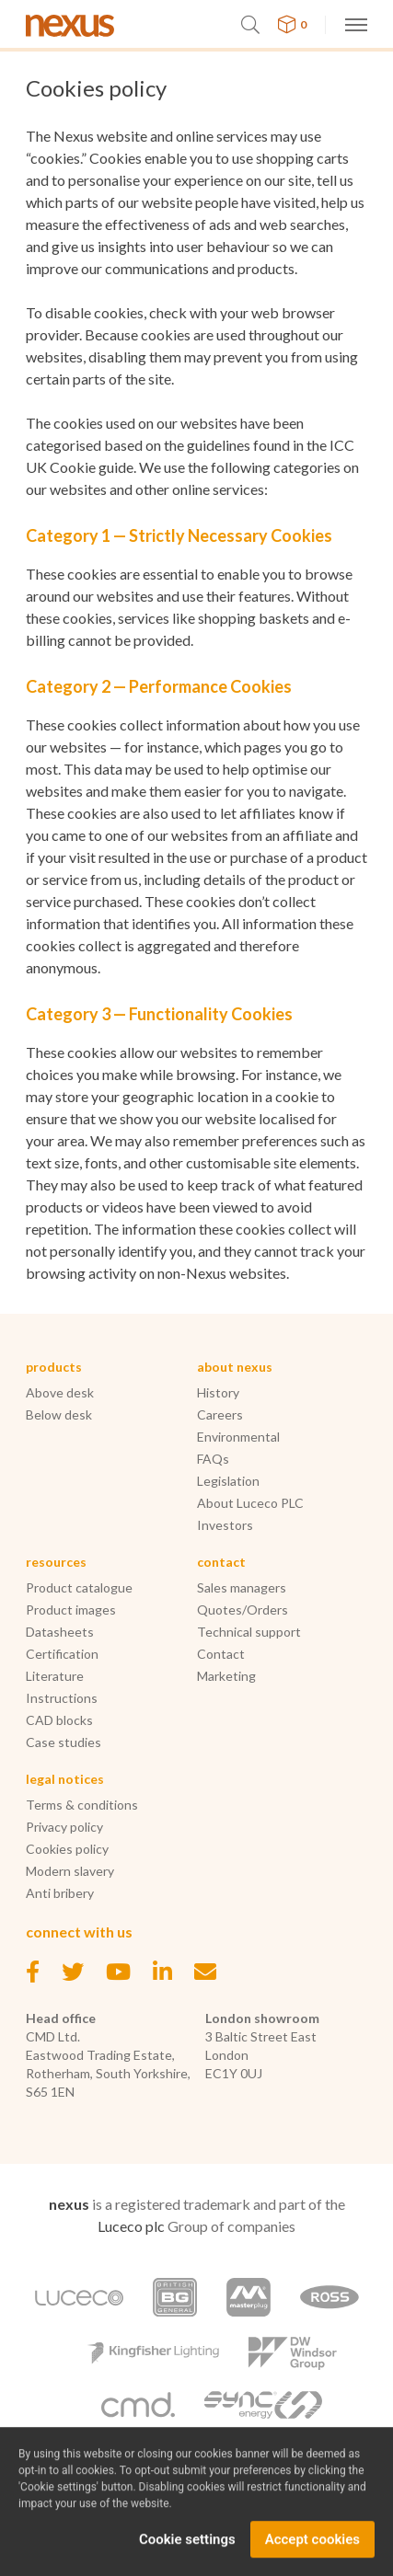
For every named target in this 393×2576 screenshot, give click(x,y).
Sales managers (241, 1587)
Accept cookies (312, 2552)
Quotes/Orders (242, 1609)
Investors (225, 1525)
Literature (55, 1676)
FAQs (213, 1458)
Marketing (226, 1676)
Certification (62, 1654)
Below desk (59, 1414)
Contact (221, 1654)
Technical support (249, 1631)
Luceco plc (131, 2226)
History (218, 1392)
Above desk (60, 1392)
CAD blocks (59, 1720)
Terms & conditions (82, 1804)
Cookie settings (187, 2552)
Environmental (238, 1436)
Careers (220, 1414)
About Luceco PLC (250, 1503)
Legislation (228, 1481)
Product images (71, 1609)
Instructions (62, 1698)
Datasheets (60, 1631)
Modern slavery (70, 1871)
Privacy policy (64, 1826)
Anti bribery (60, 1893)
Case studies (63, 1742)
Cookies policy (67, 1849)
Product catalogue (79, 1587)
